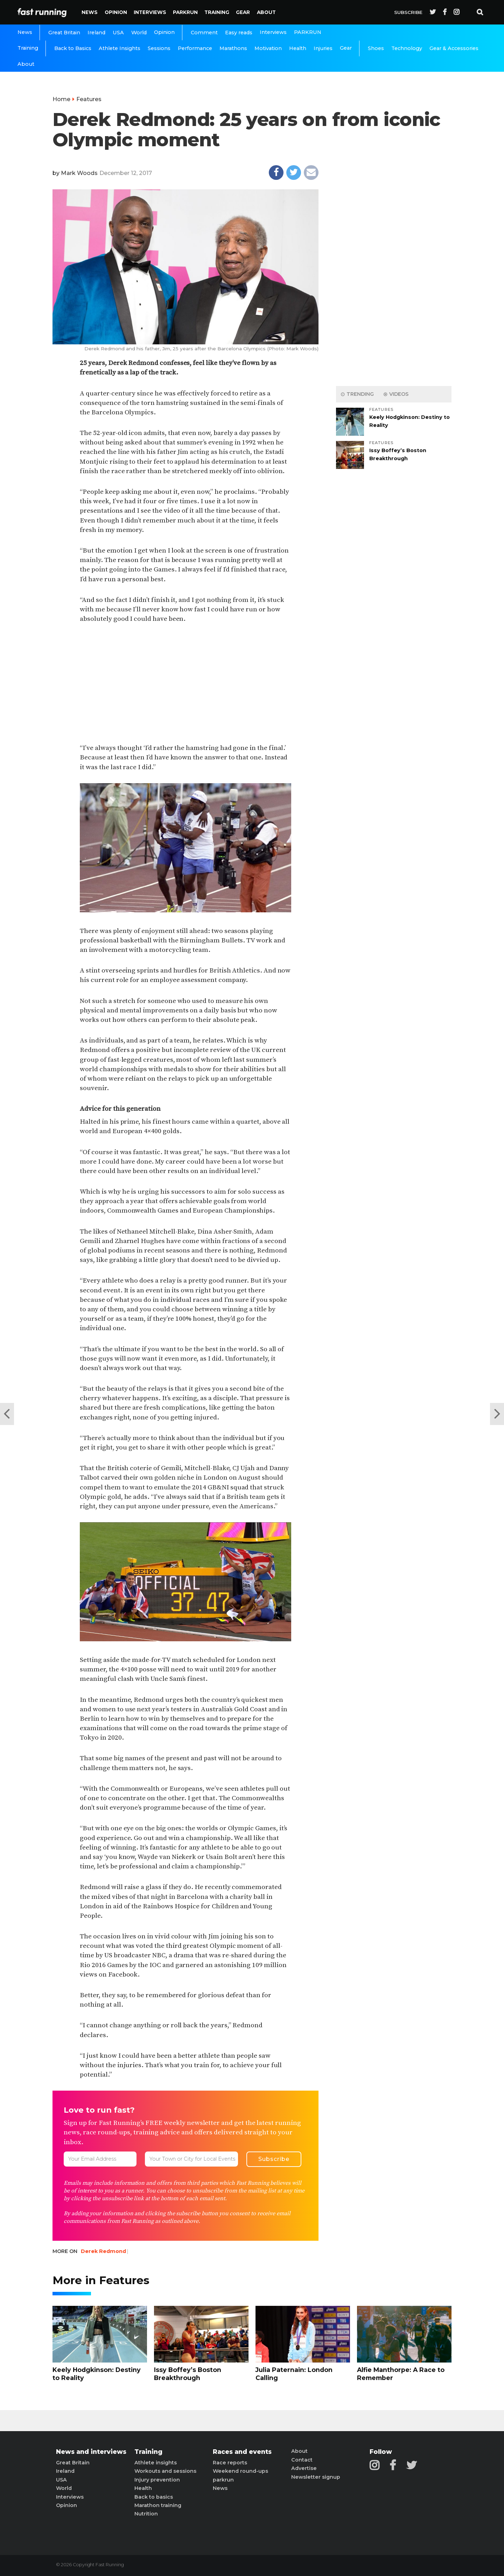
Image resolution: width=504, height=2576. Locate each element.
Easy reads (238, 32)
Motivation (268, 48)
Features (89, 99)
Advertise (304, 2468)
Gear (243, 12)
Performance (195, 48)
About (266, 12)
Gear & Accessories (453, 48)
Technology (406, 48)
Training (216, 12)
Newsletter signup (315, 2477)
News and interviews (91, 2452)
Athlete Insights (119, 48)
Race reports (230, 2462)
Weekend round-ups (240, 2471)
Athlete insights (155, 2462)
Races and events (242, 2452)
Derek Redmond (103, 2251)
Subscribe (408, 12)
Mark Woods (79, 173)
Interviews (150, 12)
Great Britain (64, 32)
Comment (204, 32)
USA (118, 32)
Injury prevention (157, 2479)
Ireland (96, 32)
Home (61, 99)
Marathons (233, 48)
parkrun (223, 2479)
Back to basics (153, 2496)
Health (297, 48)
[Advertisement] (185, 684)
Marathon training (157, 2505)
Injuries (323, 48)
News (90, 12)
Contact (302, 2459)
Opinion (116, 12)
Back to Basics (72, 48)
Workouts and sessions (165, 2471)
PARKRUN (185, 12)
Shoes (376, 48)
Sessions (159, 48)
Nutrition (146, 2513)
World (139, 32)
